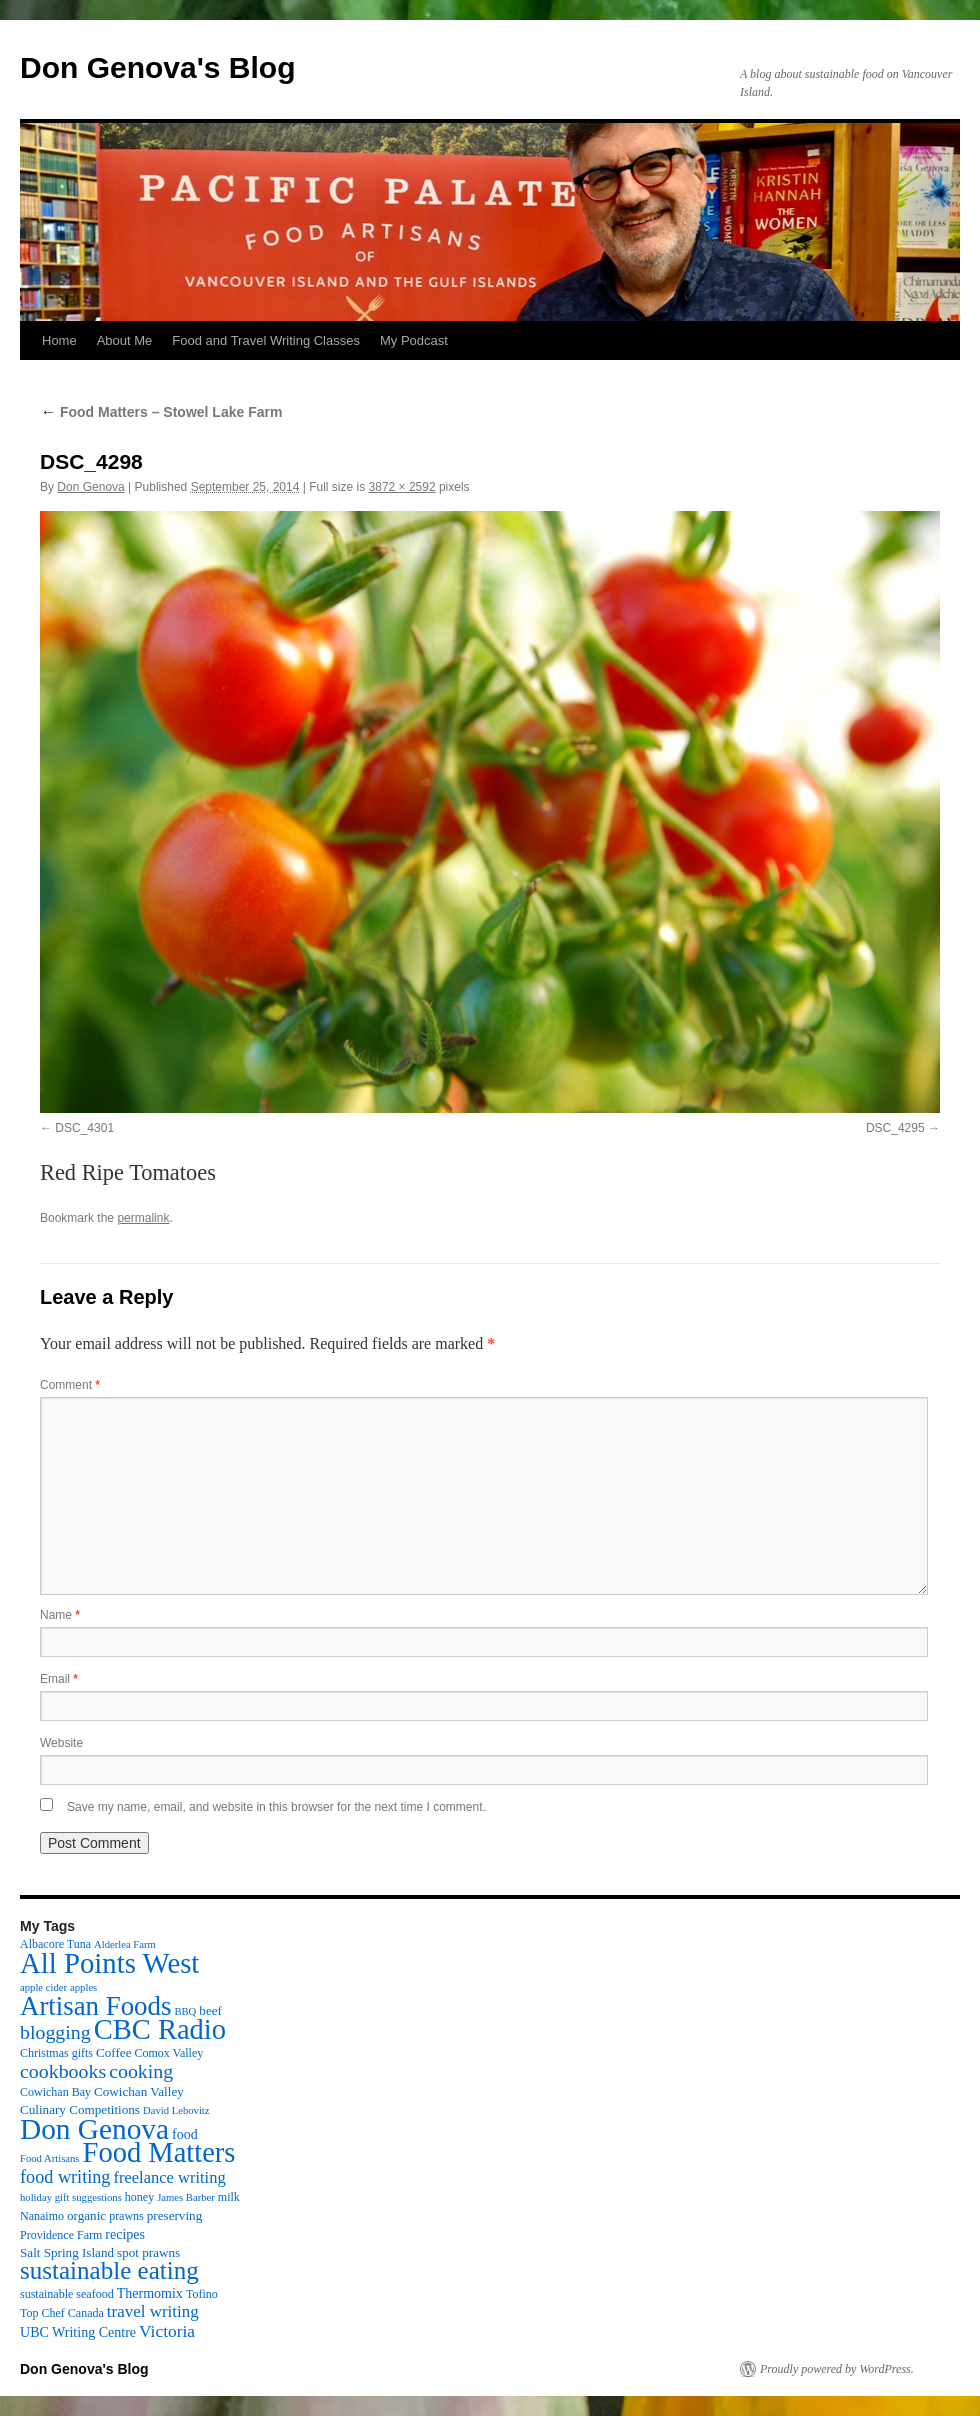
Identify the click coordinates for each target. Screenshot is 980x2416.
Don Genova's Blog (158, 67)
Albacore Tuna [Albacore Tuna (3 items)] (55, 1944)
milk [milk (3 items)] (229, 2197)
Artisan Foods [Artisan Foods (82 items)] (95, 2006)
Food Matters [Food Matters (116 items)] (159, 2152)
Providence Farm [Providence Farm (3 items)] (61, 2235)
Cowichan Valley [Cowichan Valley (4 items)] (139, 2091)
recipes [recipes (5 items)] (125, 2234)
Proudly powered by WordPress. (837, 2369)
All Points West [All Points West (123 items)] (109, 1963)
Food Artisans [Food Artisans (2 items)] (50, 2158)
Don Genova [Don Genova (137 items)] (94, 2129)
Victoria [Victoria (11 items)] (167, 2331)
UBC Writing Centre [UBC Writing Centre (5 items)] (78, 2332)
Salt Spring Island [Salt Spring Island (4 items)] (67, 2252)
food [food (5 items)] (185, 2134)
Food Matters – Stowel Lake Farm (161, 412)
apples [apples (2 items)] (83, 1987)
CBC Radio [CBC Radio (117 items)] (160, 2029)
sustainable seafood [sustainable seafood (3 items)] (67, 2294)
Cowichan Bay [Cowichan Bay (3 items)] (55, 2092)
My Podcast (414, 340)
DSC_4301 (84, 1128)
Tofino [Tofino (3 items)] (202, 2294)
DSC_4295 (895, 1128)
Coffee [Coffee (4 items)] (113, 2052)
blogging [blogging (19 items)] (55, 2032)
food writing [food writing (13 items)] (65, 2177)
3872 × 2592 (402, 487)
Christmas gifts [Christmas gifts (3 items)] (56, 2053)
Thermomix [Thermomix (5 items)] (150, 2293)
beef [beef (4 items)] (210, 2010)
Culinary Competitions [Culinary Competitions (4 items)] (80, 2109)
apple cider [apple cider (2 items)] (43, 1987)
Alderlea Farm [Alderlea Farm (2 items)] (125, 1944)
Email (59, 1679)
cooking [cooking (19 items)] (141, 2071)
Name (60, 1615)
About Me (125, 340)
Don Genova (90, 487)
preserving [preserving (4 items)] (174, 2215)
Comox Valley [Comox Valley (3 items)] (169, 2053)
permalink (143, 1218)
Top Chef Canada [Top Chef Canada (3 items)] (62, 2313)
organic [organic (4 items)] (86, 2215)
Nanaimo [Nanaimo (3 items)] (42, 2216)
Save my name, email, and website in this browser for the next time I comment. (276, 1807)
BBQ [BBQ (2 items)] (185, 2011)
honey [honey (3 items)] (139, 2197)
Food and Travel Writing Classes (266, 340)
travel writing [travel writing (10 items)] (153, 2311)
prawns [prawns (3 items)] (126, 2216)
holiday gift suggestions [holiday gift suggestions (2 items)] (71, 2197)
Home (59, 340)
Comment (70, 1385)
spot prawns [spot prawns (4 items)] (148, 2252)
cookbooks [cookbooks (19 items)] (63, 2071)
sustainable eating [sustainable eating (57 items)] (109, 2270)
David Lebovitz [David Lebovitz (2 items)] (176, 2110)
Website (61, 1743)
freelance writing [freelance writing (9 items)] (169, 2177)
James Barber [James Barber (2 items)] (186, 2197)
